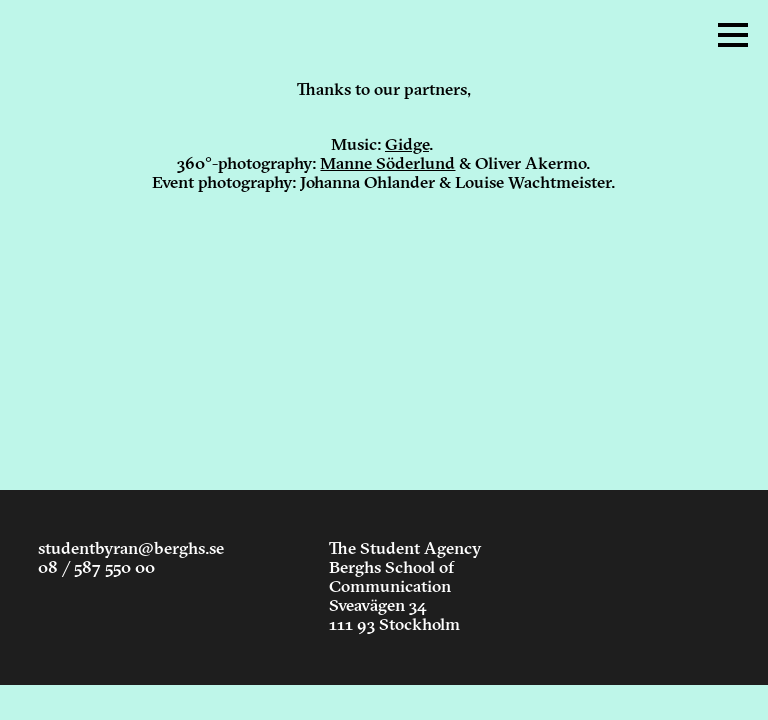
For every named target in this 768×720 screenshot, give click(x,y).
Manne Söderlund (387, 164)
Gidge (407, 145)
